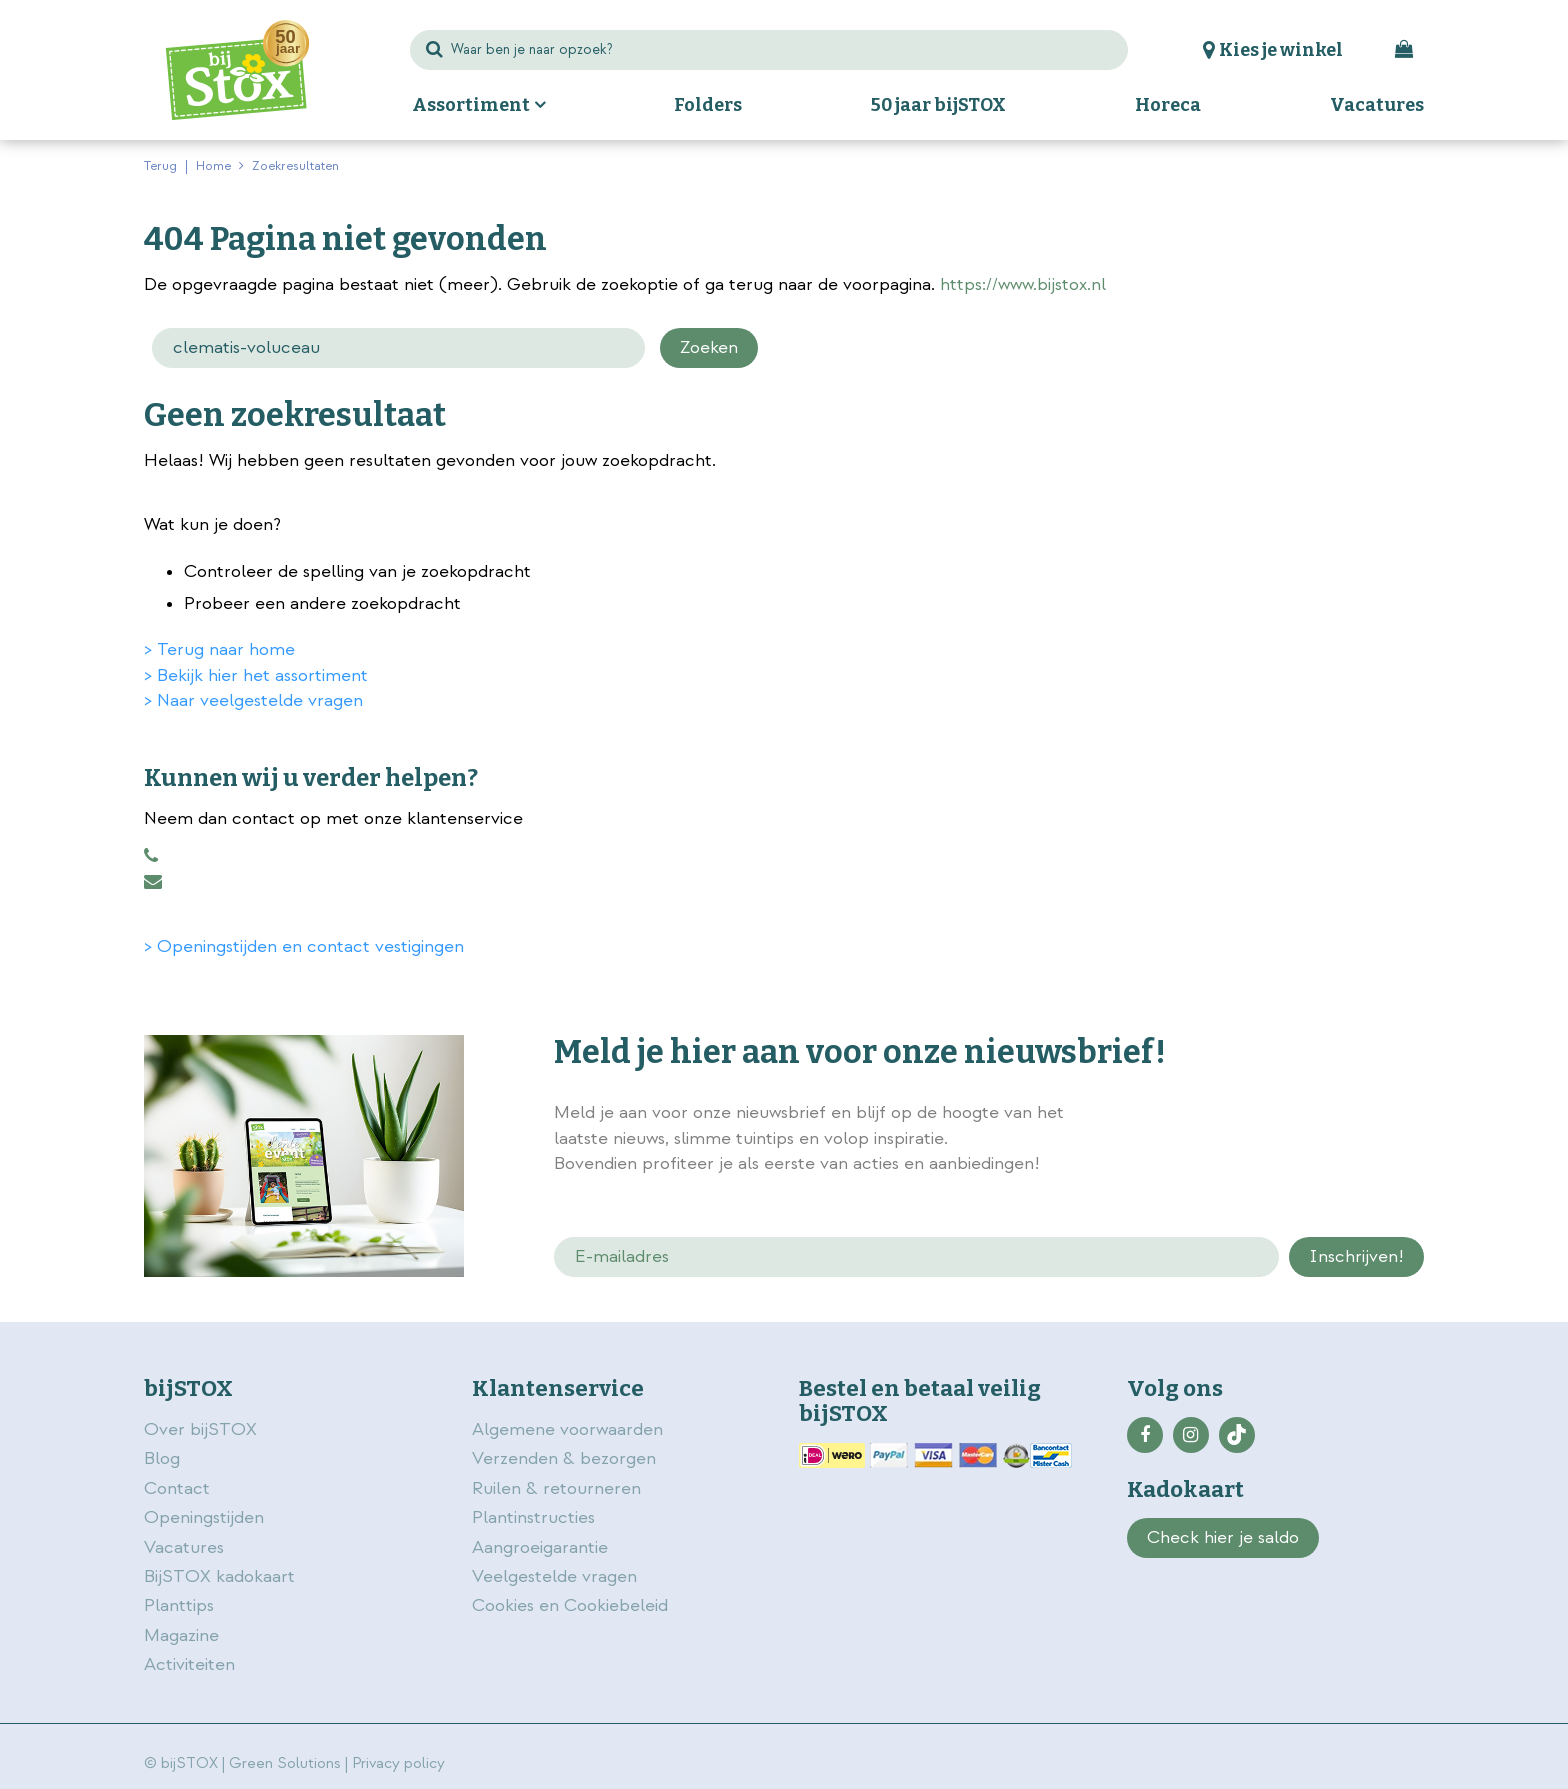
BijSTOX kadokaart (219, 1576)
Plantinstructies (533, 1517)
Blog (162, 1458)
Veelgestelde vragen (554, 1576)
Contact (177, 1488)
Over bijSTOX (200, 1429)
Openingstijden (204, 1517)
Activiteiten (189, 1664)
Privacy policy (398, 1763)
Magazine (181, 1635)
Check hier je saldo (1223, 1537)
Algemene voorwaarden (570, 1429)
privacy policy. (1312, 1115)
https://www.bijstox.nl (1023, 284)
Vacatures (184, 1547)
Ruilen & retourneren (556, 1488)
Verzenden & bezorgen (564, 1458)
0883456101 (151, 856)
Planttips (179, 1605)
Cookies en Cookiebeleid (570, 1605)
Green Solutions (285, 1763)
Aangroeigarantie (540, 1547)
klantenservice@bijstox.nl (153, 882)
